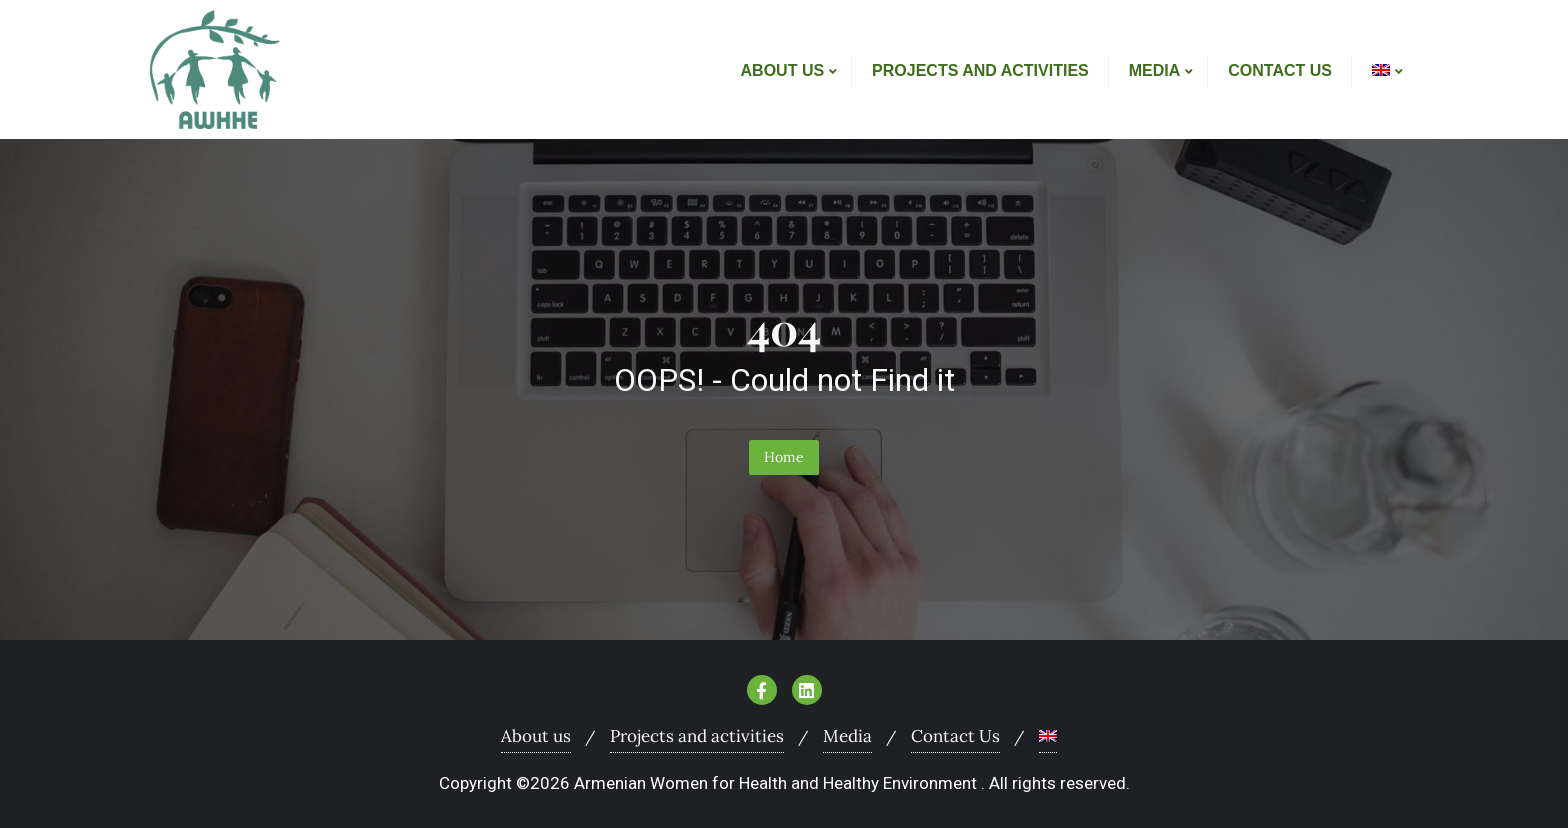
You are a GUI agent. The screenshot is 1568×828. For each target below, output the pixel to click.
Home (784, 457)
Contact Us (955, 736)
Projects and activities (697, 736)
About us (536, 736)
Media (847, 736)
